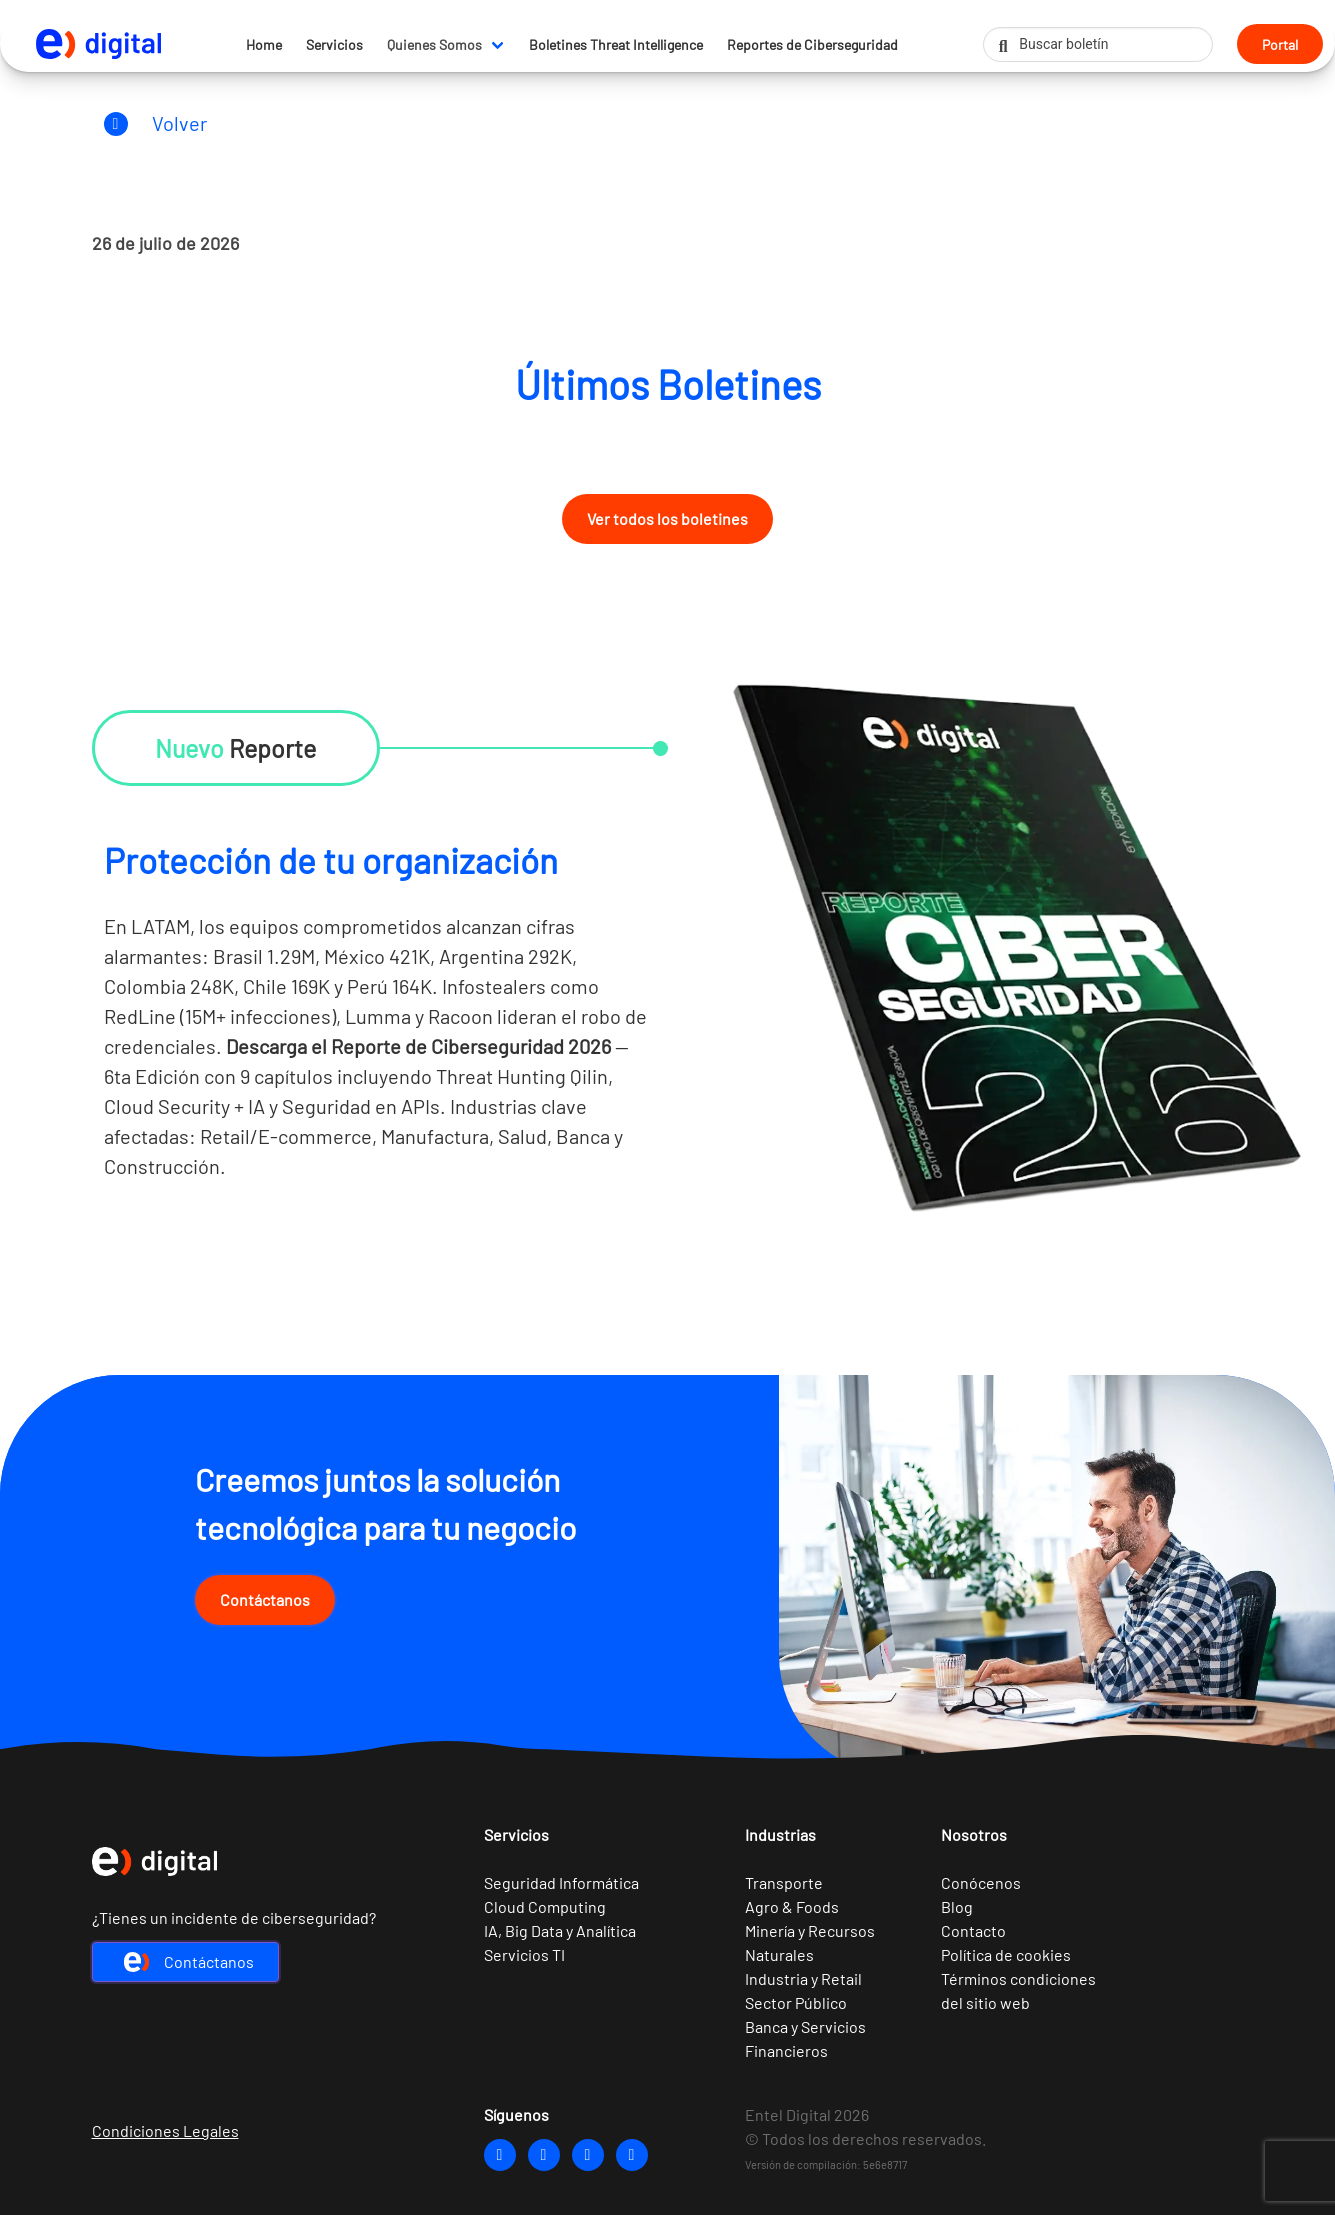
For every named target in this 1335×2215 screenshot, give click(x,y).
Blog (957, 1906)
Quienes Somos (434, 44)
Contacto (973, 1930)
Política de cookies (1006, 1954)
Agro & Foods (792, 1906)
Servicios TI (524, 1954)
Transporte (784, 1882)
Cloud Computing (545, 1906)
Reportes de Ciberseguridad (812, 44)
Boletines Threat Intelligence (616, 44)
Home (264, 44)
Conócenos (981, 1882)
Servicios (334, 44)
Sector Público (796, 2002)
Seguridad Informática (561, 1882)
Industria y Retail (803, 1978)
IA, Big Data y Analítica (560, 1930)
